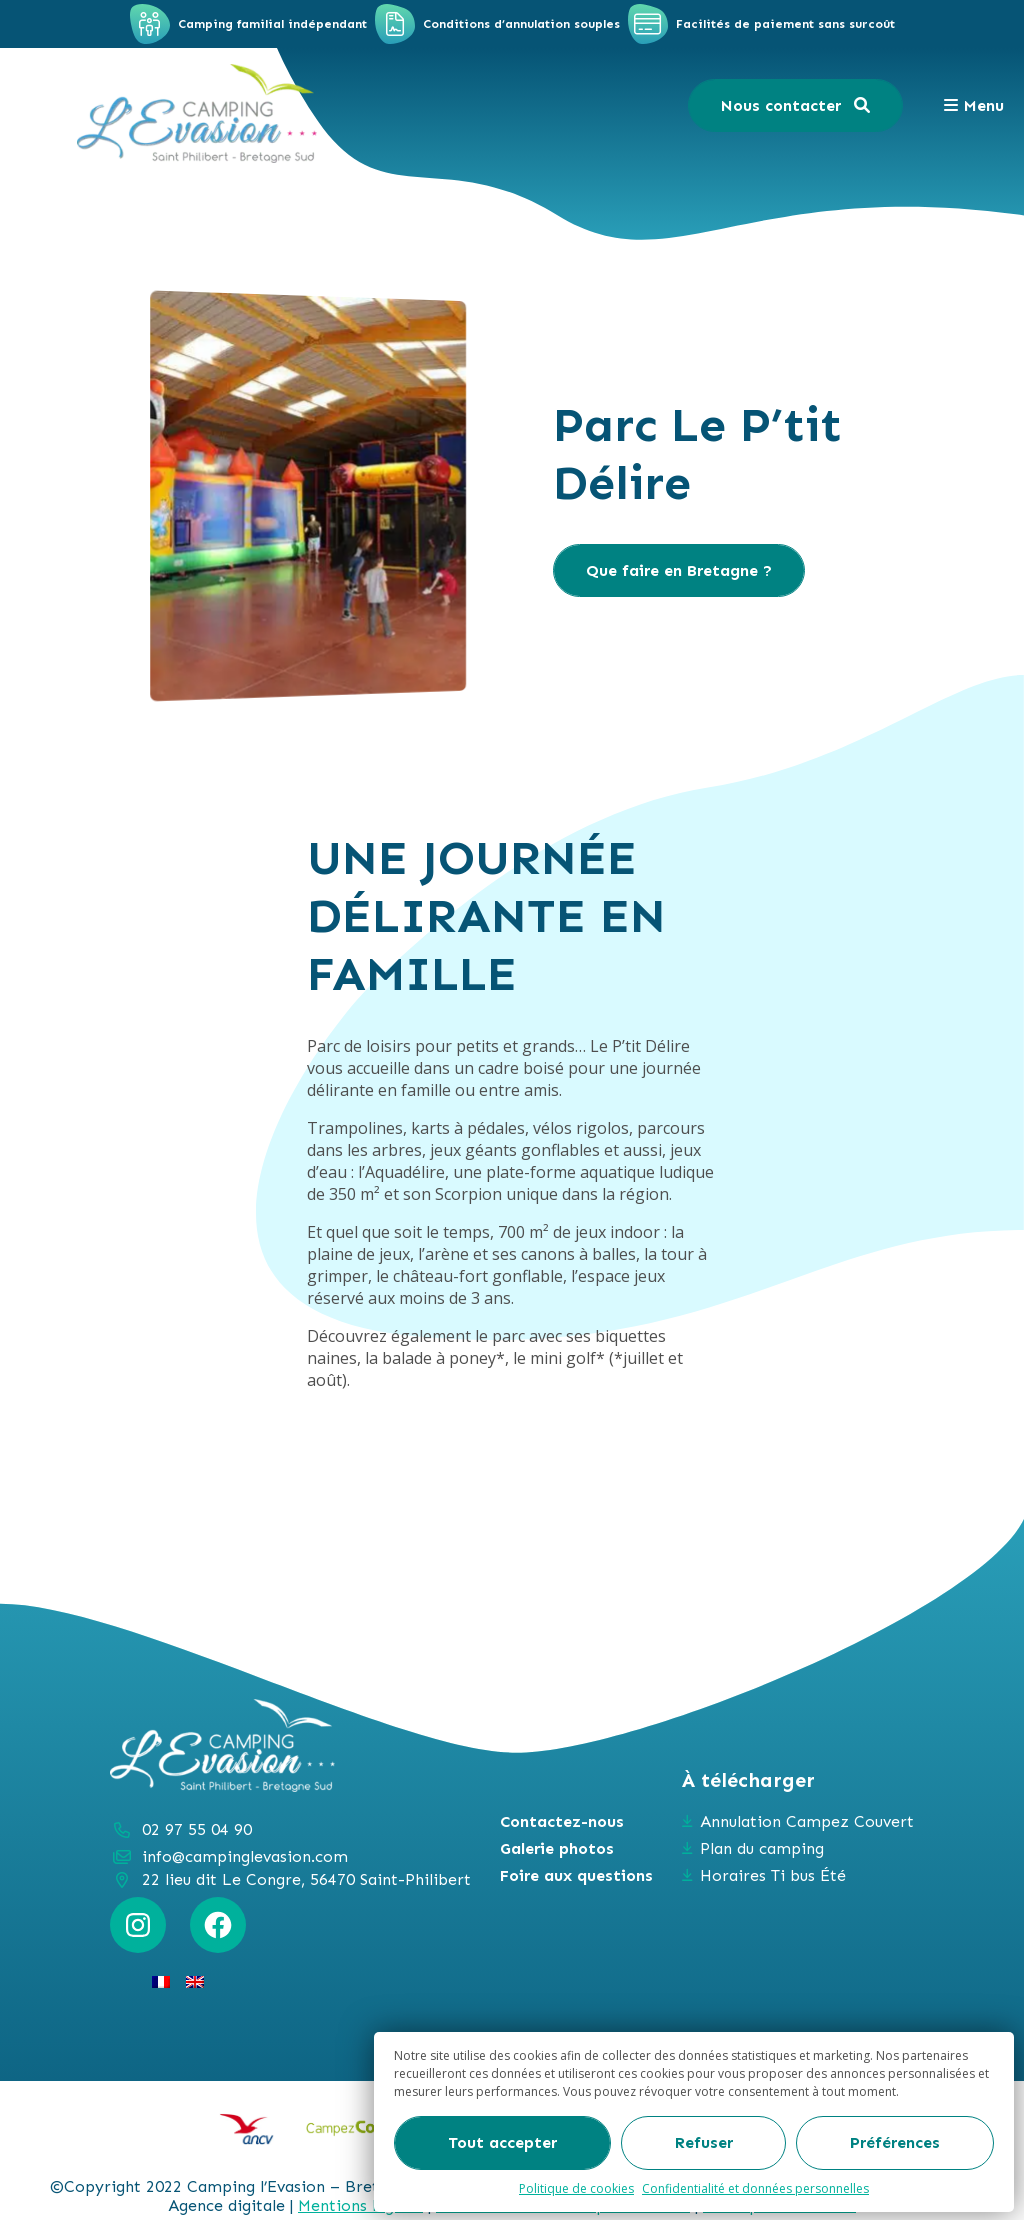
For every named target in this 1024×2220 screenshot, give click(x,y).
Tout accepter (502, 2142)
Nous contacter (795, 105)
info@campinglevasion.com (245, 1856)
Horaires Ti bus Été (773, 1875)
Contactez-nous (562, 1821)
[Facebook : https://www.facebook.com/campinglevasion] (218, 1925)
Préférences (895, 2142)
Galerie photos (557, 1848)
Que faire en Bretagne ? (679, 570)
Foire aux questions (576, 1875)
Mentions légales (360, 2205)
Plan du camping (762, 1848)
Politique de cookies (576, 2188)
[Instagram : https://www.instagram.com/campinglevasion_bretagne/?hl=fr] (138, 1925)
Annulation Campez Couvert (807, 1821)
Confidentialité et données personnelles (755, 2188)
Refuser (704, 2142)
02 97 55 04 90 (197, 1829)
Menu (973, 105)
